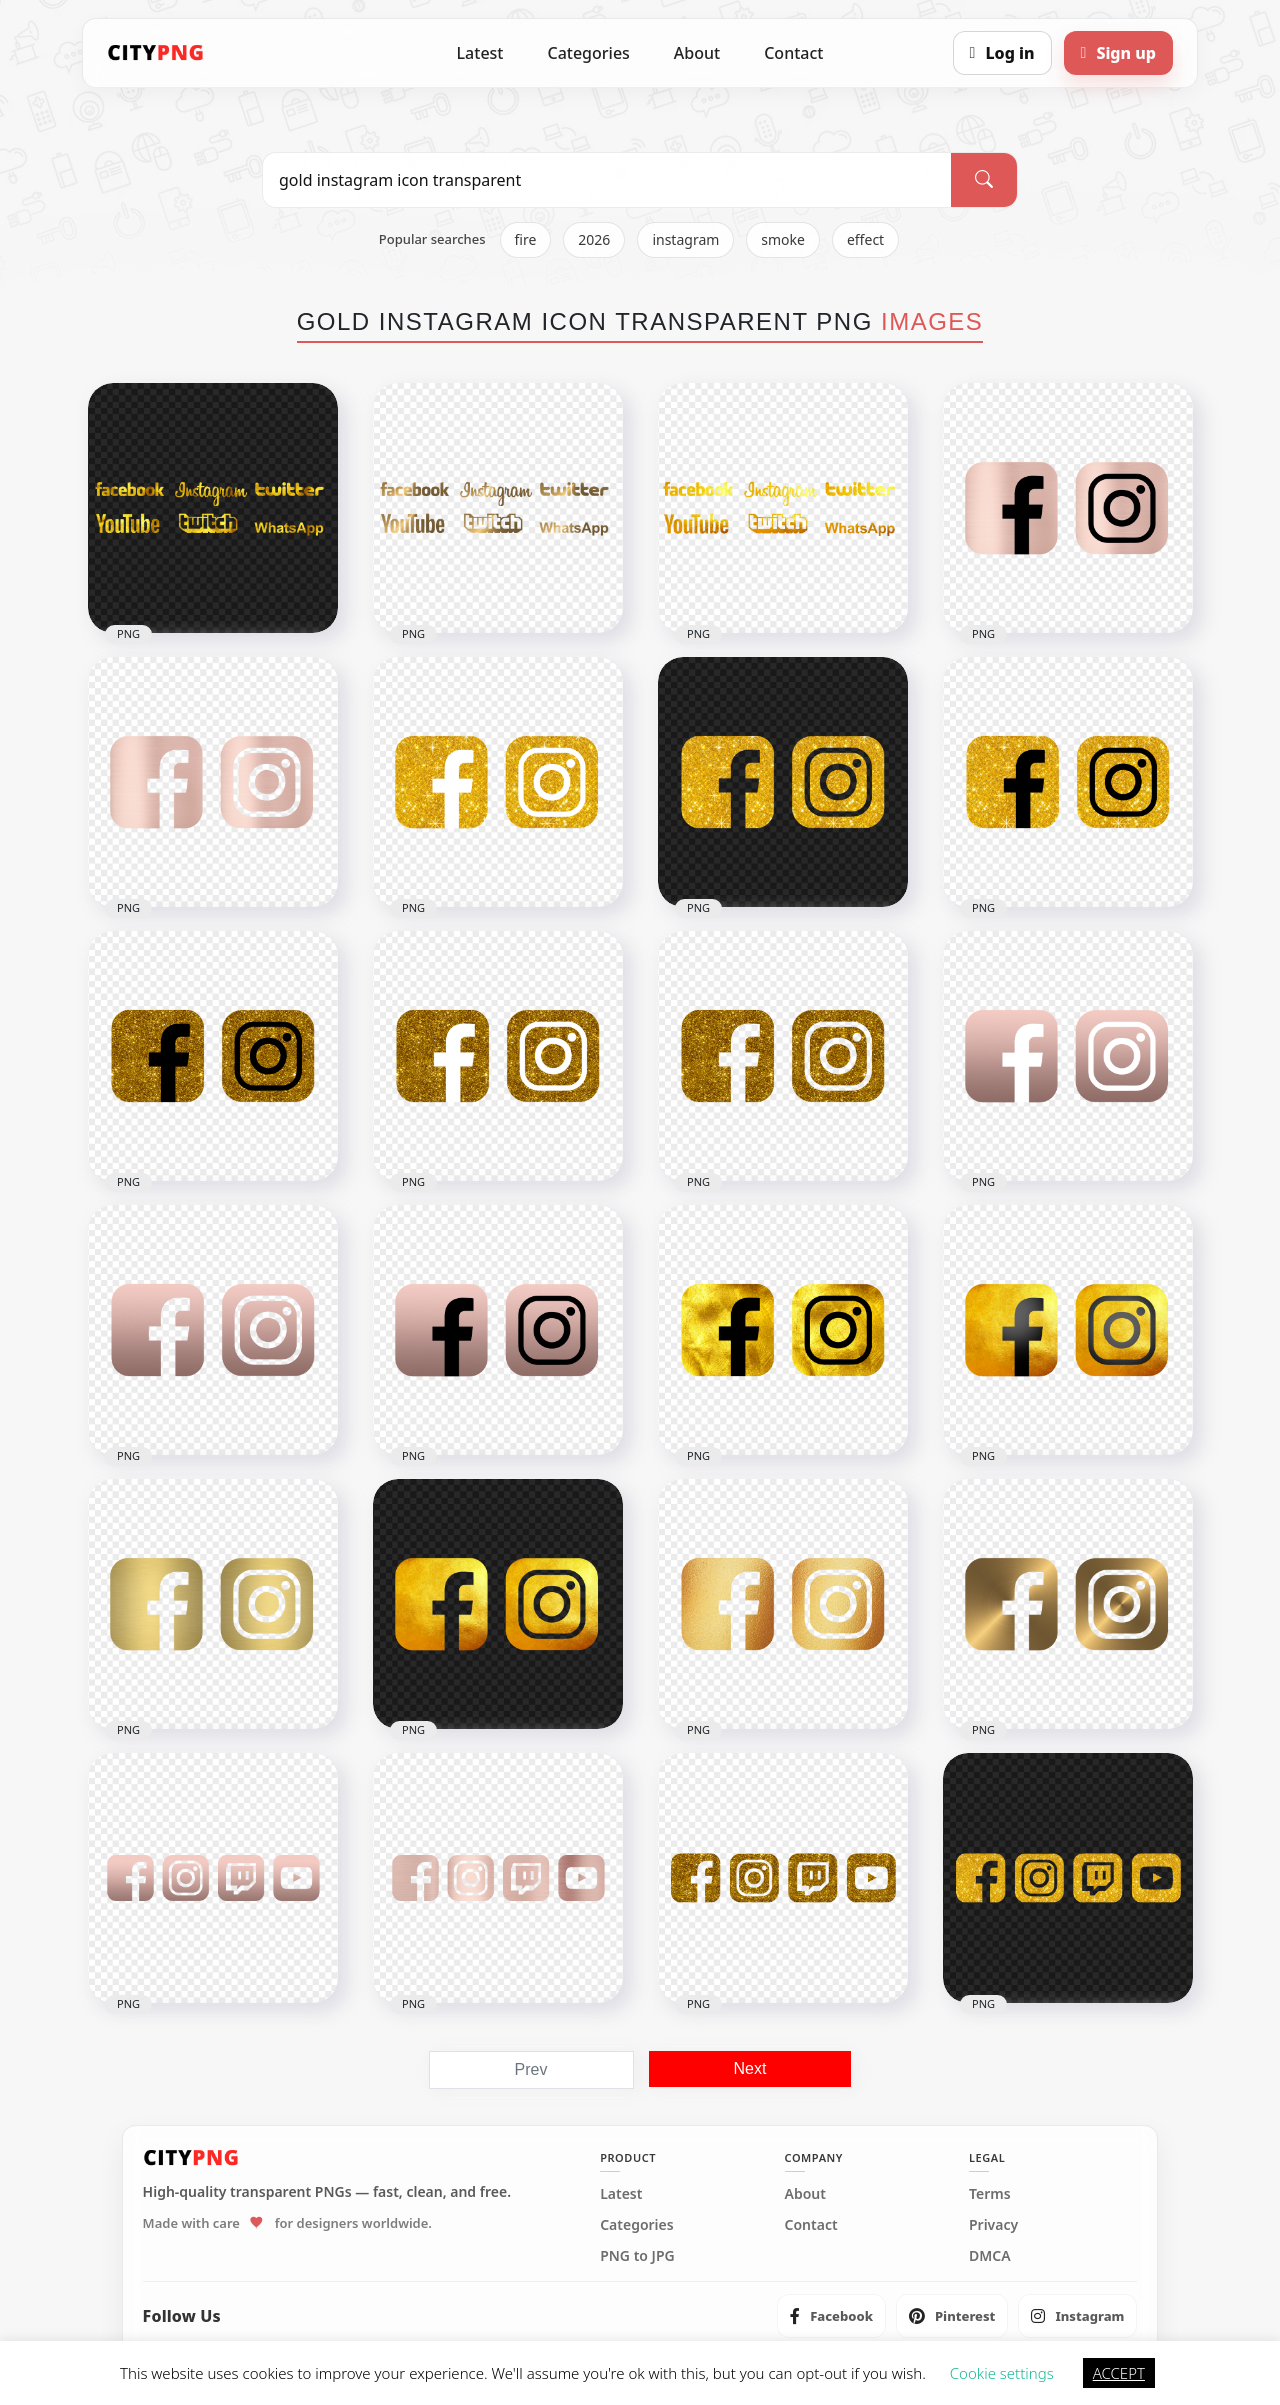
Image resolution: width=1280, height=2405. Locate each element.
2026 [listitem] (594, 239)
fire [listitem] (526, 239)
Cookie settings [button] (1002, 2373)
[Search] (984, 180)
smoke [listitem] (783, 239)
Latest (480, 53)
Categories (588, 53)
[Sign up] (1118, 53)
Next (750, 2068)
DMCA (990, 2256)
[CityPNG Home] (156, 53)
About (697, 53)
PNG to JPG (637, 2256)
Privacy (993, 2225)
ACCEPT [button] (1119, 2373)
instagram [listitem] (685, 239)
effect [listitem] (865, 239)
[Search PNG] (607, 180)
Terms (990, 2194)
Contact (793, 53)
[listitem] (831, 2316)
